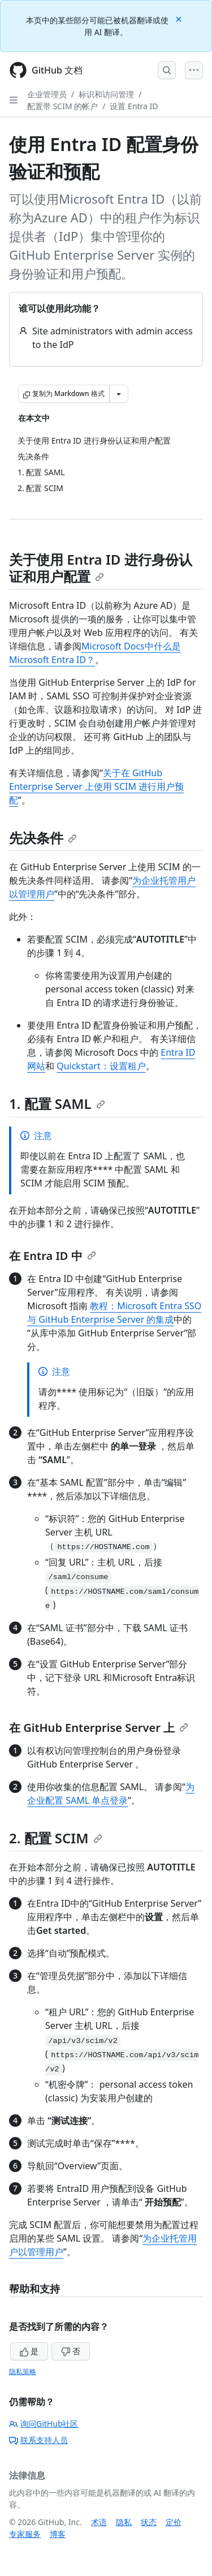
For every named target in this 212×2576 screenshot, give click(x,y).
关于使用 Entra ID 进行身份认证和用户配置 (100, 568)
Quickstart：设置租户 (101, 1066)
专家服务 (25, 2533)
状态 (149, 2522)
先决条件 (43, 837)
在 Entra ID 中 (52, 1255)
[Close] (180, 18)
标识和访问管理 (106, 94)
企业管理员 (47, 94)
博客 (58, 2533)
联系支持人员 (38, 2440)
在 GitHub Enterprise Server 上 (98, 1727)
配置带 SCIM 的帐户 (62, 106)
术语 (99, 2522)
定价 (173, 2522)
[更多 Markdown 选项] (118, 394)
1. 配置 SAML (57, 1103)
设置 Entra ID (134, 106)
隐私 (124, 2522)
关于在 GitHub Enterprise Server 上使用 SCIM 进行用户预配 (96, 786)
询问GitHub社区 (44, 2423)
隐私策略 (22, 2371)
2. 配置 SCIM (55, 1838)
